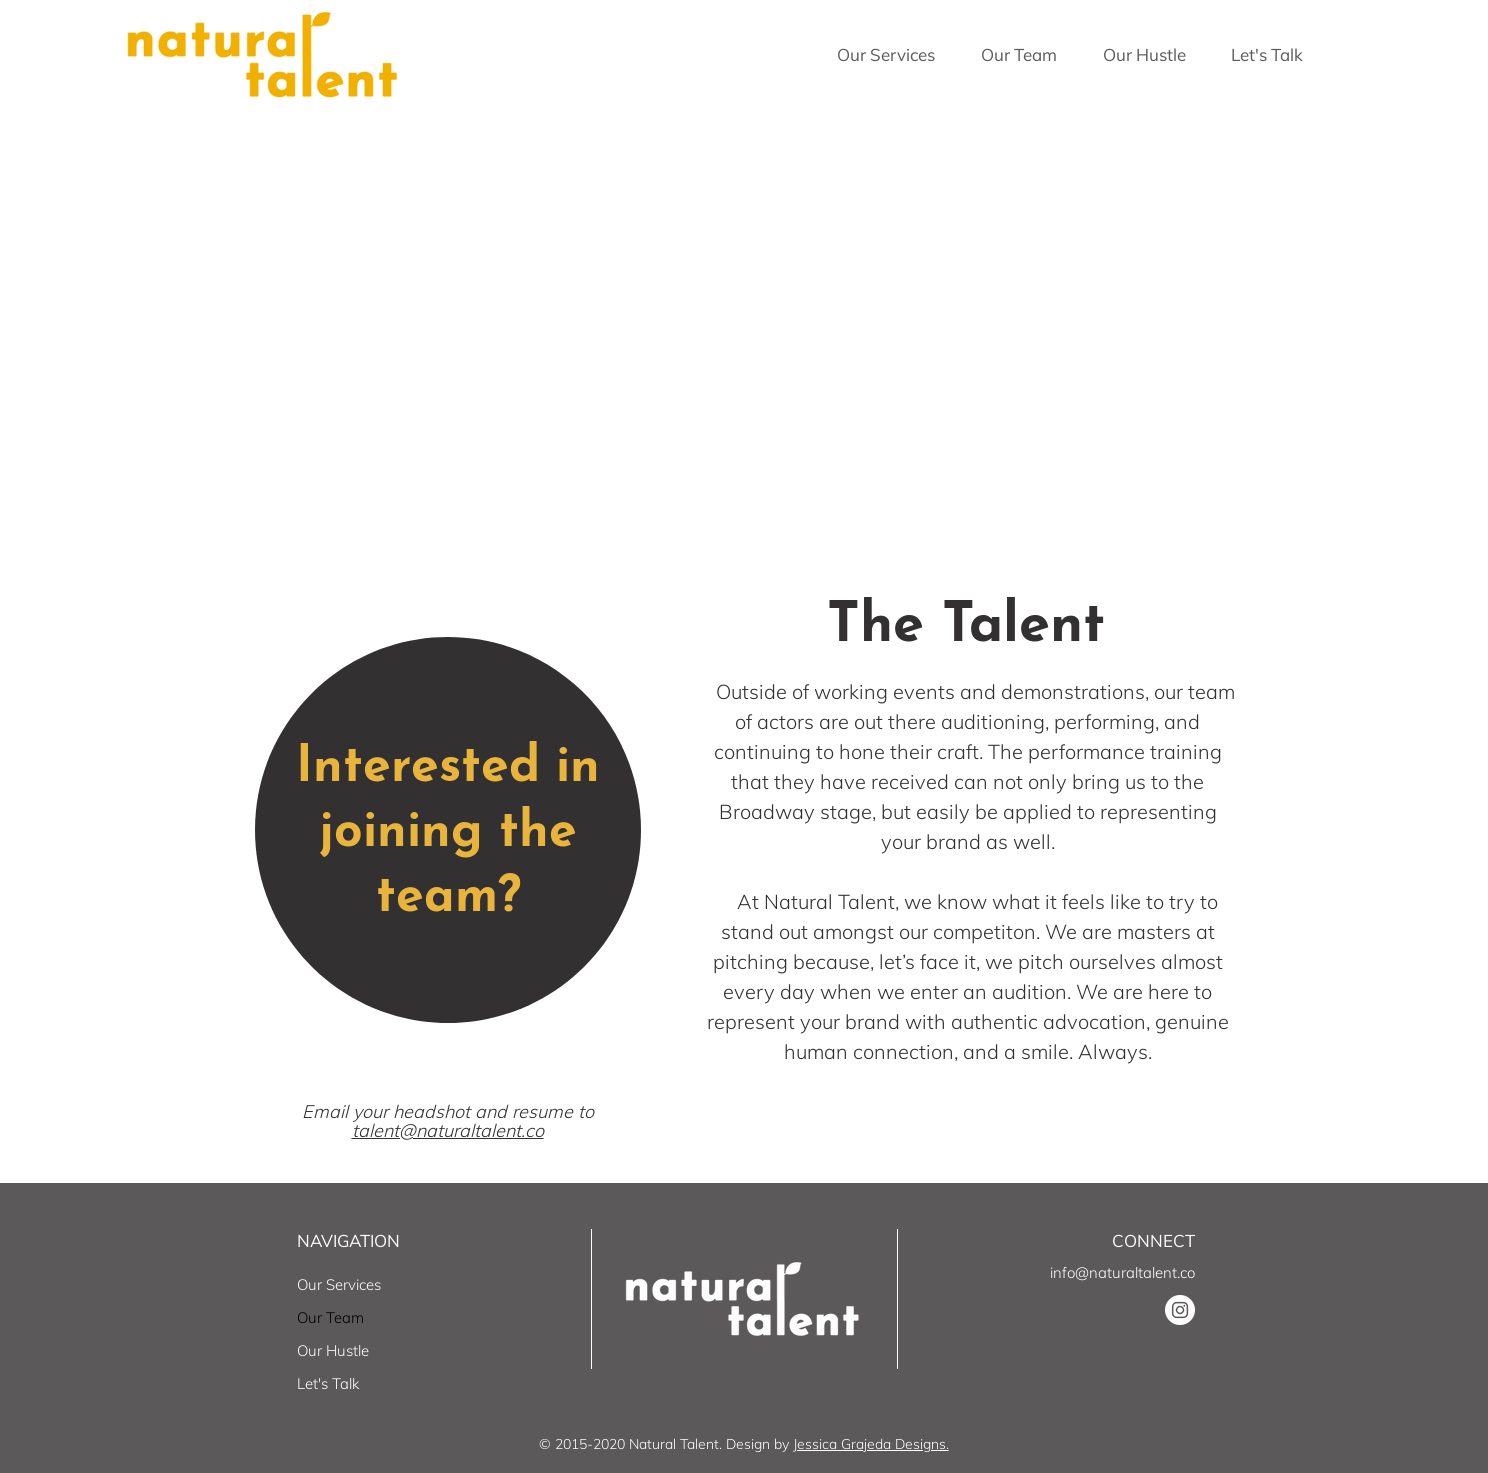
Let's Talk (328, 1383)
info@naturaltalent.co (1122, 1272)
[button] (886, 55)
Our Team (330, 1317)
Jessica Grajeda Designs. (871, 1444)
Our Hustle (333, 1350)
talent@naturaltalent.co (448, 1130)
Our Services (339, 1284)
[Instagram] (1180, 1310)
